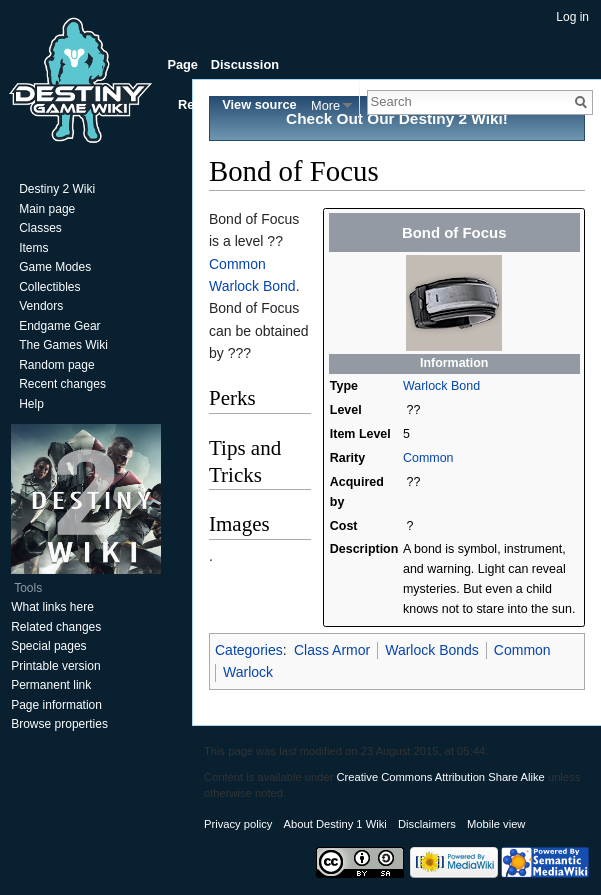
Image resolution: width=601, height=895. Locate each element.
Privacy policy (238, 824)
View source (259, 104)
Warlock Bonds (432, 650)
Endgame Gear (59, 326)
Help (31, 404)
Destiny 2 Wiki (57, 189)
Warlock (248, 672)
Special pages (48, 646)
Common (428, 458)
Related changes (56, 627)
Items (33, 248)
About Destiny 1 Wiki (335, 824)
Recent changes (62, 384)
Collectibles (49, 287)
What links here (52, 607)
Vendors (41, 306)
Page (182, 64)
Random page (56, 365)
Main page (47, 209)
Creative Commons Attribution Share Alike (440, 777)
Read (193, 104)
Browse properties (59, 724)
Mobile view (496, 824)
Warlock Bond (441, 386)
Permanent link (51, 685)
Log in (572, 17)
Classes (40, 228)
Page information (56, 705)
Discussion (245, 64)
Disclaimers (427, 824)
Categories (249, 650)
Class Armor (332, 650)
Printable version (55, 666)
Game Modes (55, 267)
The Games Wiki (63, 345)
